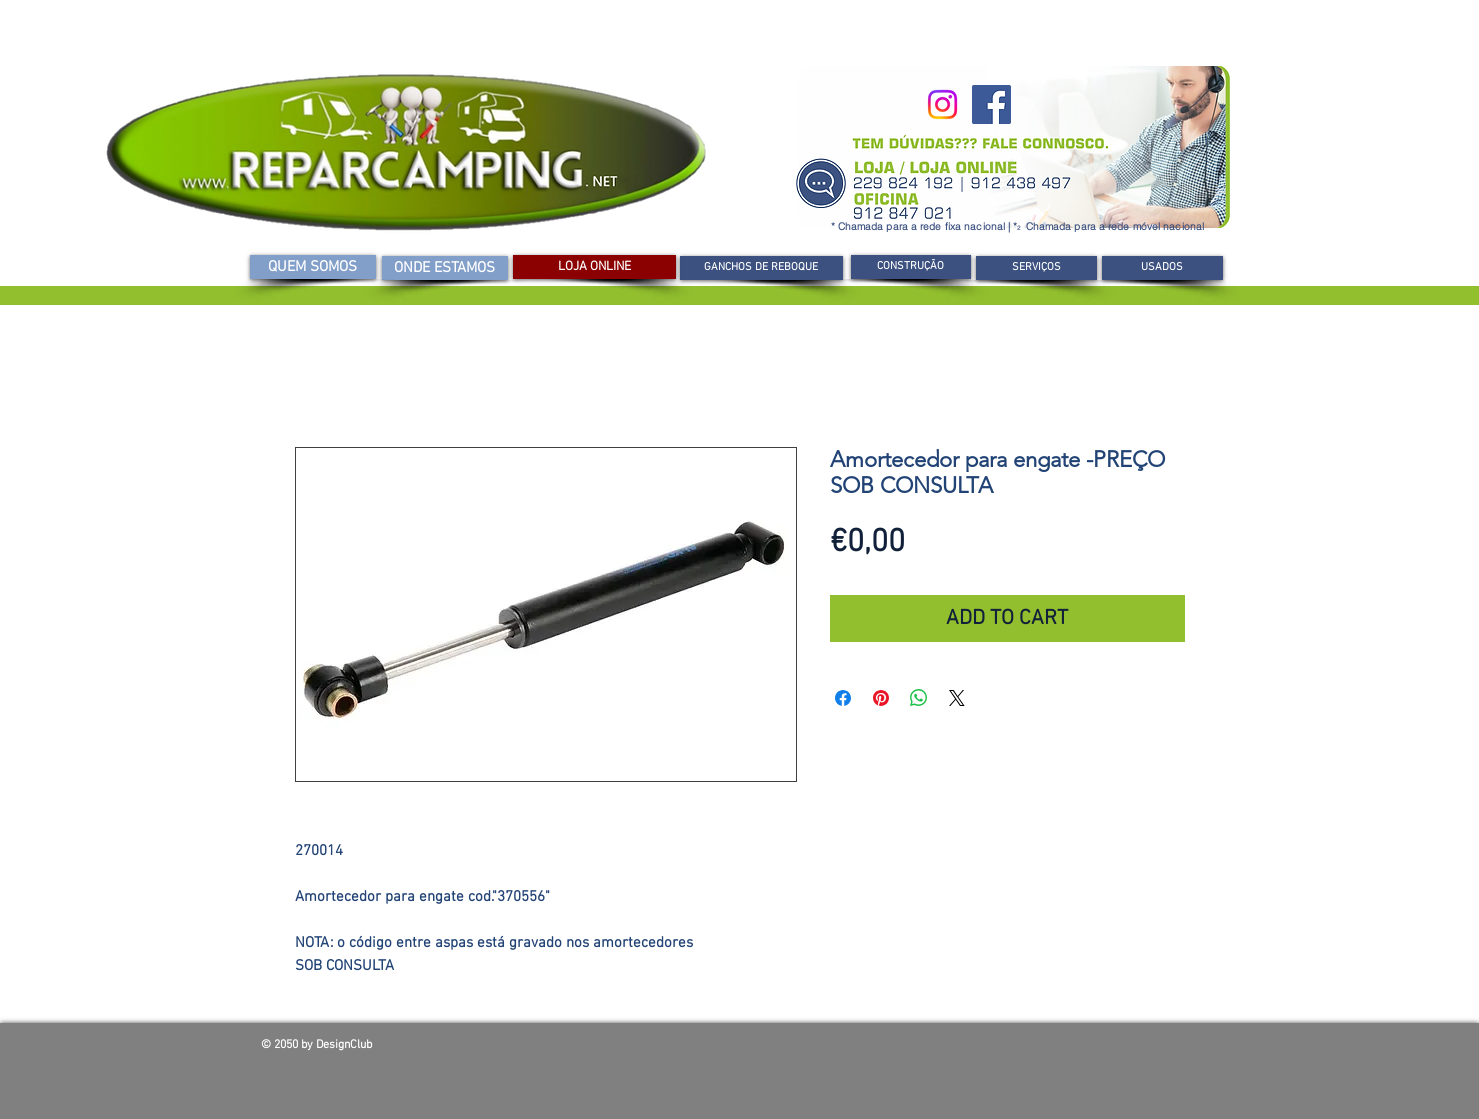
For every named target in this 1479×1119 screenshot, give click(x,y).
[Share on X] (957, 698)
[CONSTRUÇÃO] (911, 267)
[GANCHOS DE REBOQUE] (761, 268)
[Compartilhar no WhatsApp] (919, 698)
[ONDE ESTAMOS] (445, 268)
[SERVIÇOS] (1036, 268)
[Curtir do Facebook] (1075, 1050)
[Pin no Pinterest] (881, 698)
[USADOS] (1162, 268)
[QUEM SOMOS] (313, 267)
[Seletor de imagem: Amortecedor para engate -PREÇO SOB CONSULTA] (535, 804)
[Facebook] (991, 104)
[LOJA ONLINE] (594, 267)
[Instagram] (942, 104)
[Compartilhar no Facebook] (843, 698)
